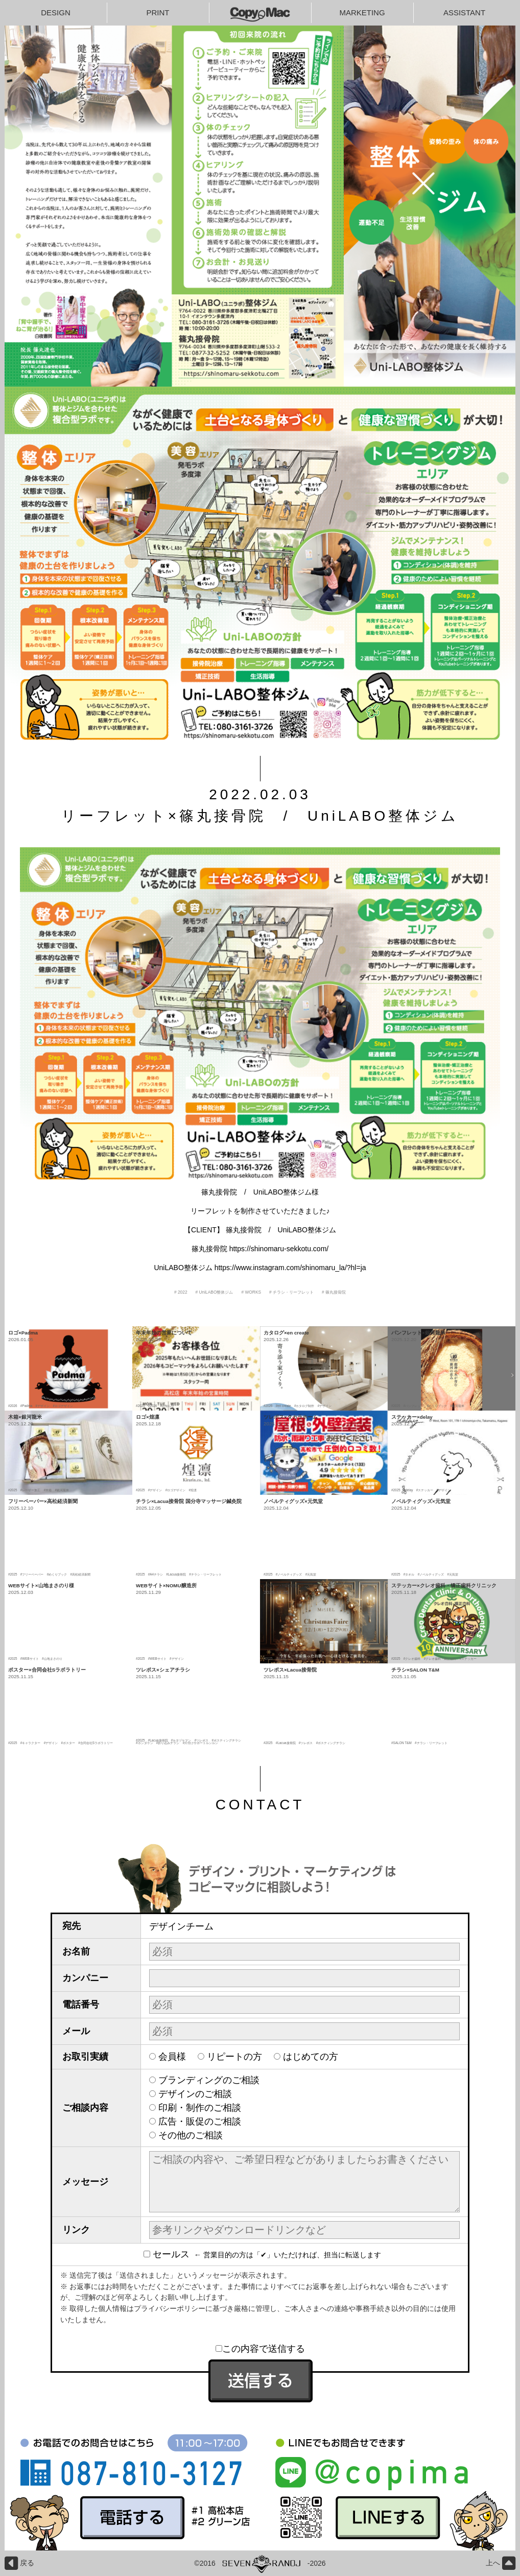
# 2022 (180, 1292)
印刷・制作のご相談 (199, 2108)
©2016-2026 (259, 2563)
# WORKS (251, 1292)
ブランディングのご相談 (209, 2080)
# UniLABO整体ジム (214, 1292)
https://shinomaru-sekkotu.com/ (279, 1249)
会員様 (172, 2057)
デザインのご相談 (195, 2094)
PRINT (158, 12)
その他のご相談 (190, 2135)
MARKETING (362, 12)
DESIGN (55, 12)
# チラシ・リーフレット (291, 1292)
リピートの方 (234, 2057)
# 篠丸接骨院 (334, 1292)
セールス (169, 2254)
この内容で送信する (260, 2349)
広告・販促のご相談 (199, 2121)
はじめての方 (310, 2057)
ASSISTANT (464, 12)
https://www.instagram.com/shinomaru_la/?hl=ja (290, 1267)
